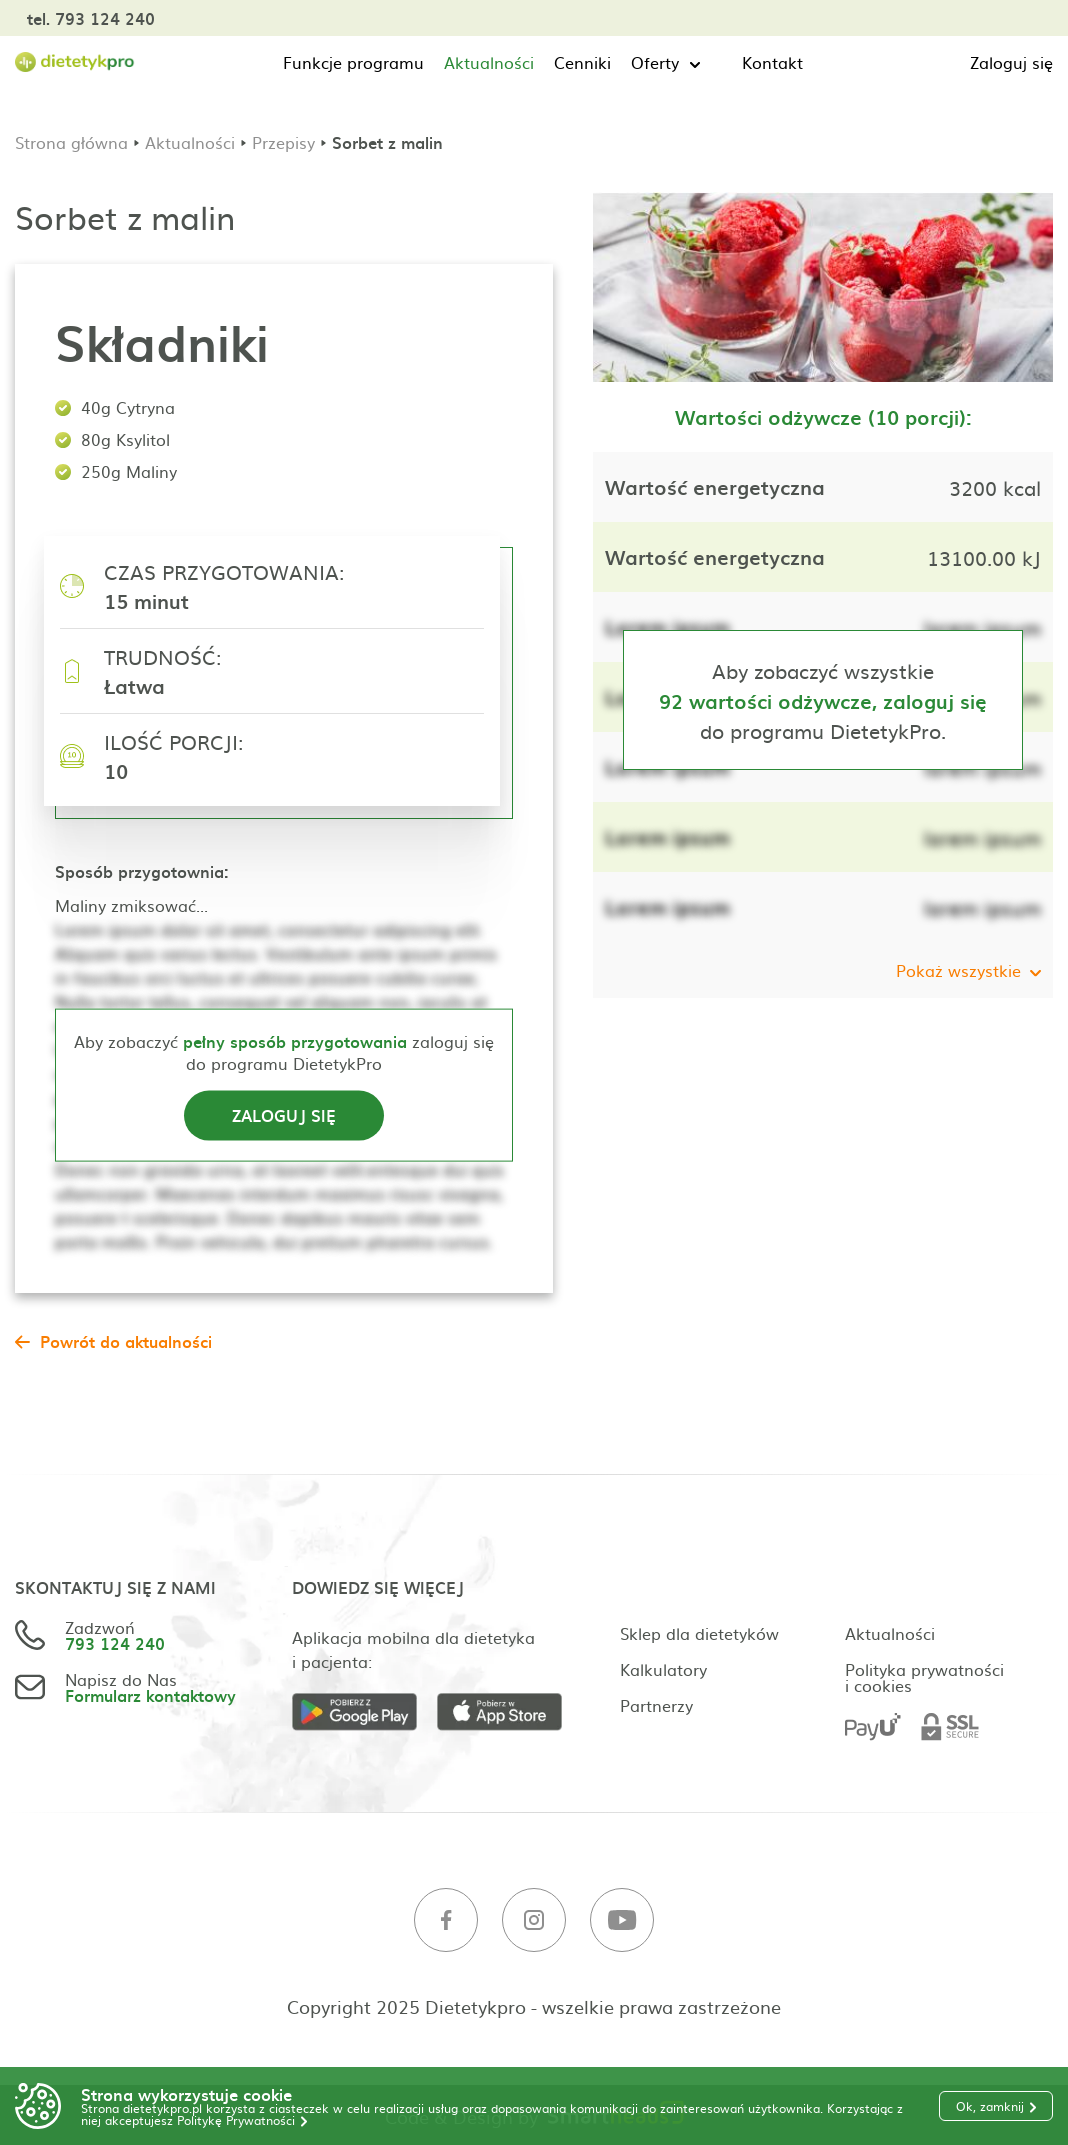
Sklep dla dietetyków (699, 1633)
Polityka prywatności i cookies (924, 1677)
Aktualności (489, 62)
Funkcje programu (353, 62)
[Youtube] (622, 1920)
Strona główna (71, 142)
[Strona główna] (75, 62)
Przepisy (283, 142)
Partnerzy (656, 1705)
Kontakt (772, 62)
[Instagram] (534, 1920)
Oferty (655, 62)
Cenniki (582, 62)
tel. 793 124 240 (91, 18)
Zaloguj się (1011, 62)
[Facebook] (446, 1920)
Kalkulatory (663, 1669)
